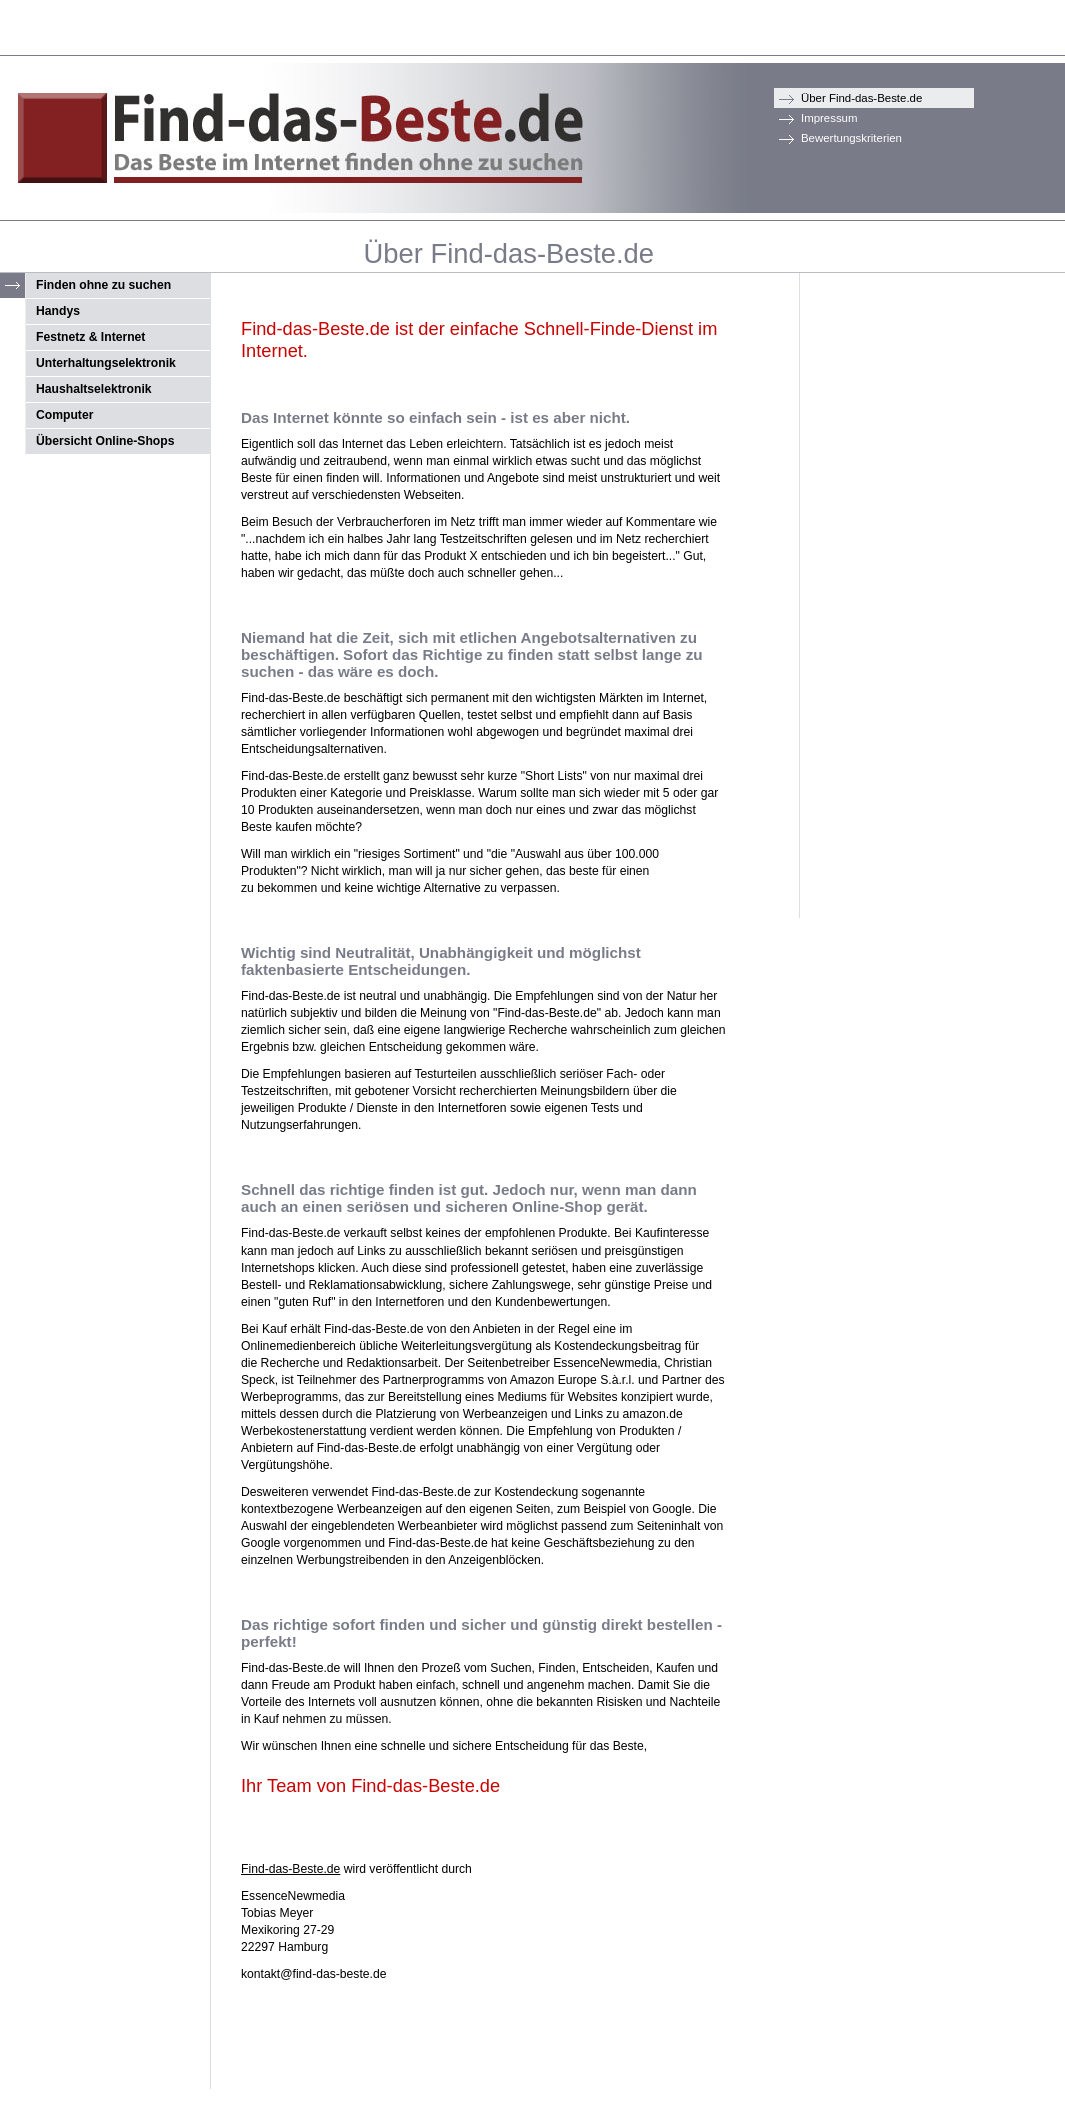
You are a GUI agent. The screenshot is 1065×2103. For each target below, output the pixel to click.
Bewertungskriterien (851, 138)
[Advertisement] (880, 576)
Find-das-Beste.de (290, 1869)
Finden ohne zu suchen (103, 285)
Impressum (829, 118)
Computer (64, 415)
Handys (58, 311)
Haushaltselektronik (94, 389)
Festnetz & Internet (90, 337)
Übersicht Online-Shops (105, 441)
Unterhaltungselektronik (106, 363)
